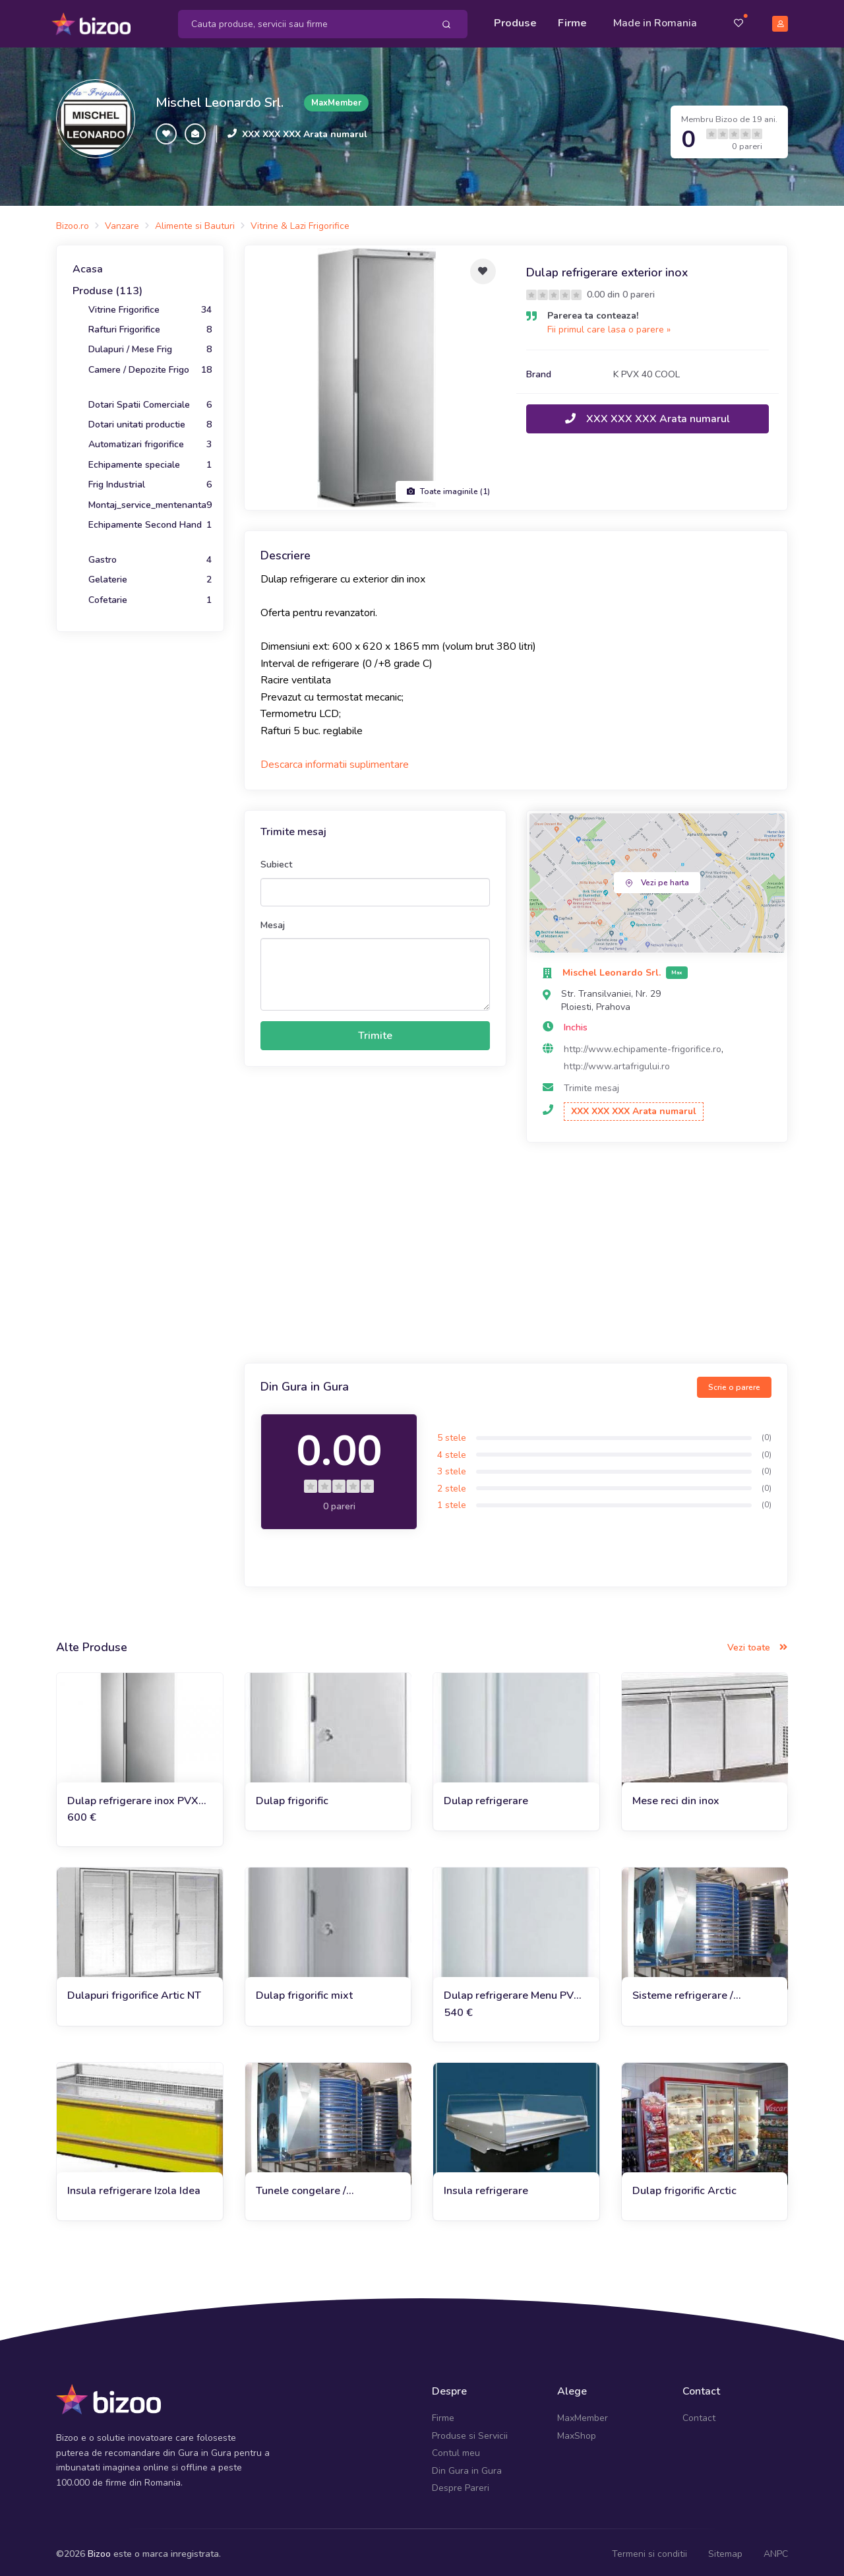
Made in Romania (655, 21)
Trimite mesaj (591, 1084)
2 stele (451, 1484)
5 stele (451, 1433)
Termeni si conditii (649, 2550)
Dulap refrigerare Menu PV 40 (509, 1991)
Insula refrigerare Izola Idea (133, 2186)
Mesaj (272, 920)
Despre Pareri (460, 2483)
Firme (572, 21)
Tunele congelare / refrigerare (301, 2186)
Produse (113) (107, 287)
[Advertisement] (516, 1250)
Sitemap (725, 2550)
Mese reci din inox (675, 1796)
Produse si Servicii (470, 2431)
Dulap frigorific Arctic (684, 2186)
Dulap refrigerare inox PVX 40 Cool (132, 1796)
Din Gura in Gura (467, 2466)
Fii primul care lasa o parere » (609, 325)
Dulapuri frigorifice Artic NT (134, 1991)
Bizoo (99, 2550)
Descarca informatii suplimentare (334, 760)
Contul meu (456, 2449)
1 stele (451, 1501)
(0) (766, 1433)
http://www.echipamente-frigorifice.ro (642, 1045)
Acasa (88, 264)
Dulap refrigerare (486, 1796)
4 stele (451, 1450)
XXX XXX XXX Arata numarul (304, 129)
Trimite (375, 1031)
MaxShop (576, 2431)
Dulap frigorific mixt (304, 1991)
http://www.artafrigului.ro (617, 1061)
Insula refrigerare (486, 2186)
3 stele (451, 1467)
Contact (698, 2414)
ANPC (776, 2550)
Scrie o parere (734, 1382)
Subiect (276, 860)
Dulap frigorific (292, 1796)
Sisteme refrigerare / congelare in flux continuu (695, 1991)
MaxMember (582, 2414)
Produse (515, 21)
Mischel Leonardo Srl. (220, 99)
